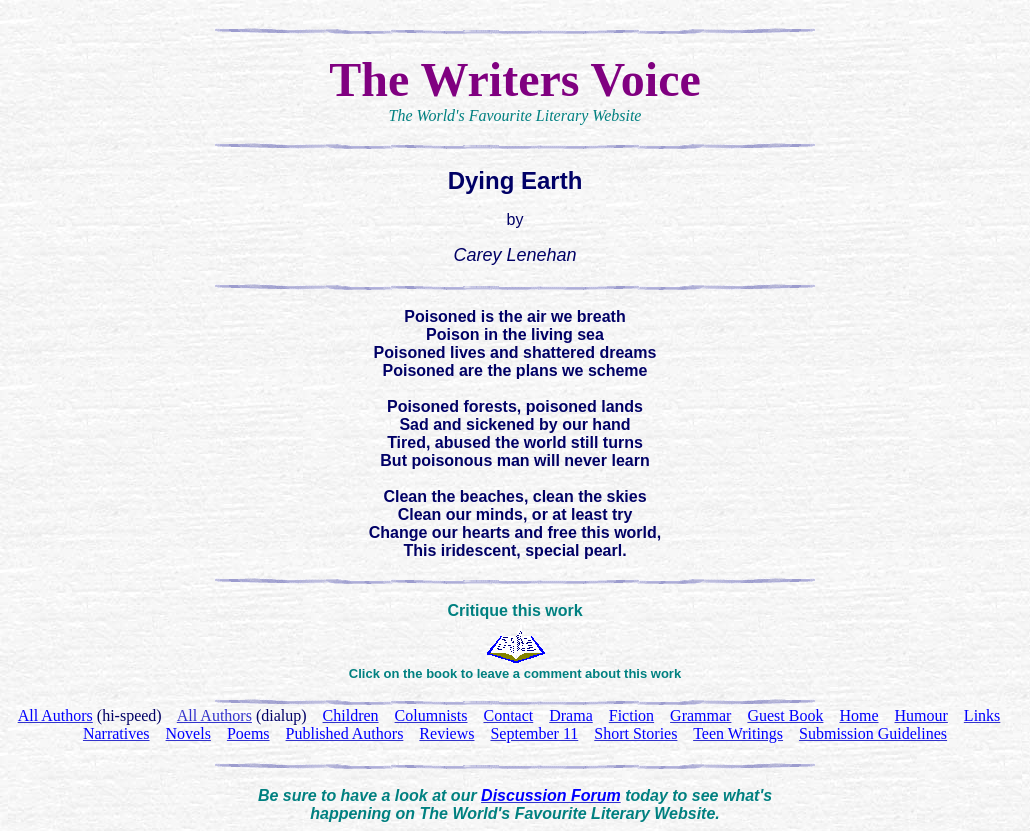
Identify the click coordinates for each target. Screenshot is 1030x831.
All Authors (214, 715)
